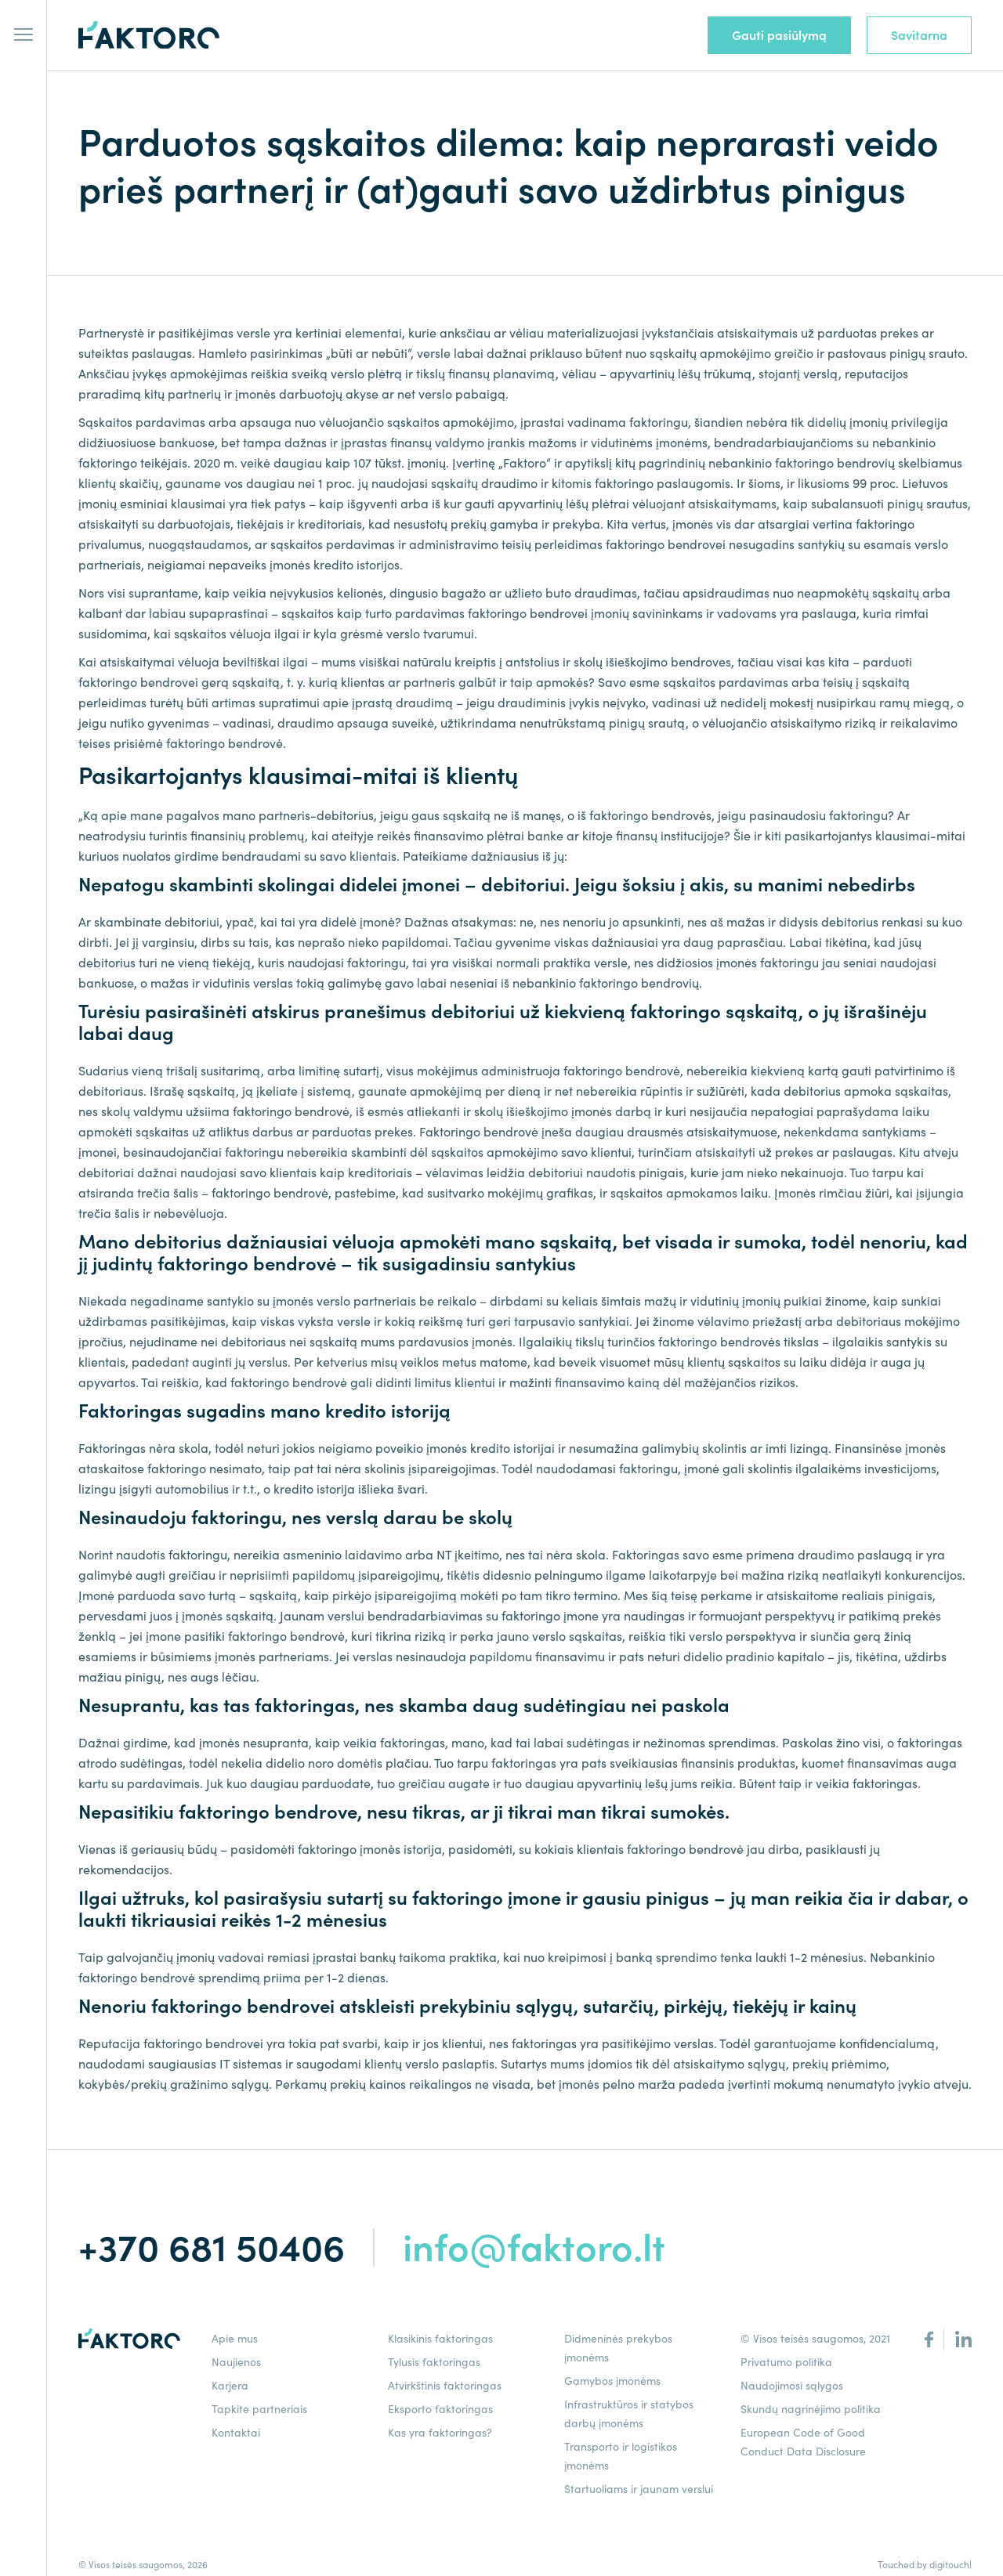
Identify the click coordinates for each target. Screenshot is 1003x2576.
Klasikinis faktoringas (440, 2339)
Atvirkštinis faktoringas (445, 2386)
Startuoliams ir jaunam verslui (638, 2489)
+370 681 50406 (211, 2247)
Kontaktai (236, 2433)
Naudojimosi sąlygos (791, 2386)
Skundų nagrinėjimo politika (810, 2409)
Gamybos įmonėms (612, 2381)
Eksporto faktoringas (440, 2409)
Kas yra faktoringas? (440, 2433)
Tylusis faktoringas (434, 2362)
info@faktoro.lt (534, 2247)
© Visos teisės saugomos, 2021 (815, 2339)
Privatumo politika (786, 2362)
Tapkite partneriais (259, 2409)
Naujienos (236, 2362)
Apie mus (235, 2339)
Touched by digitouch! (925, 2565)
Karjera (230, 2386)
